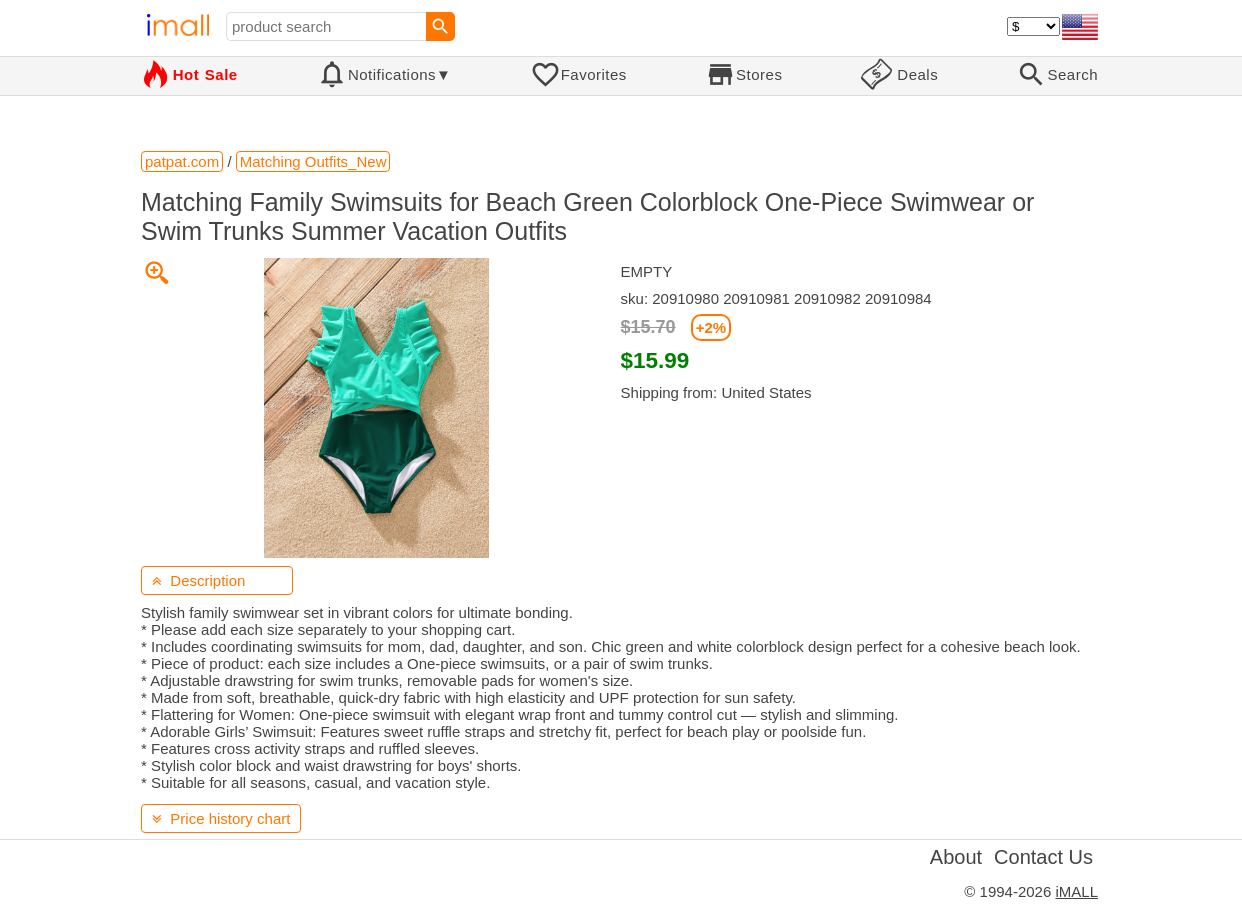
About (956, 857)
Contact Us (1043, 857)
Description (198, 580)
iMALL (1076, 891)
